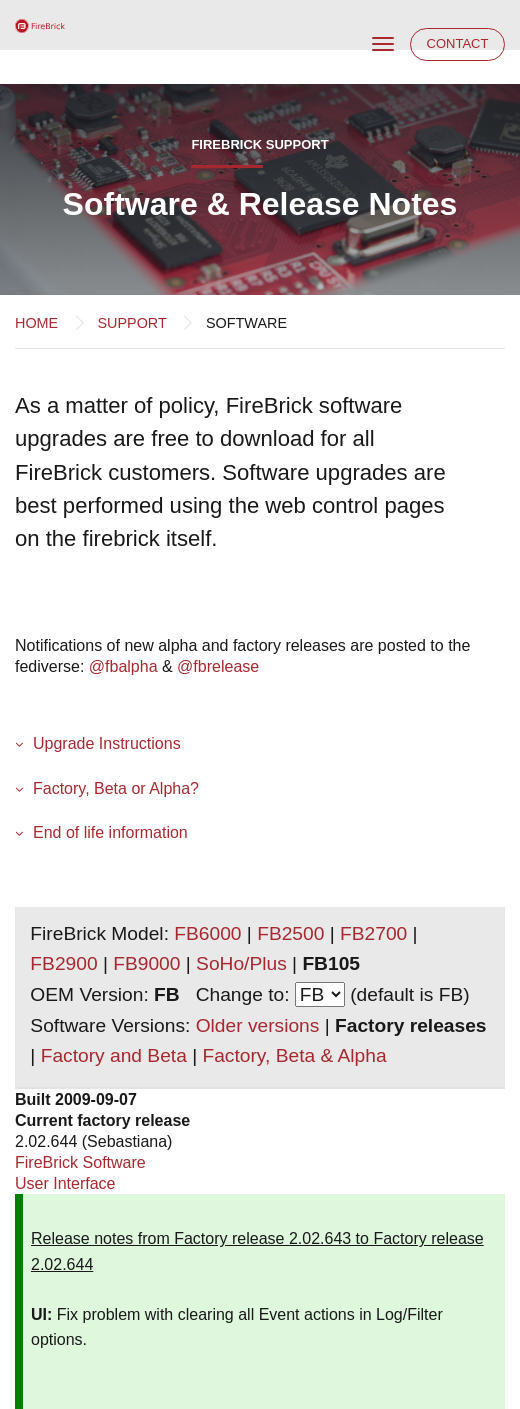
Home (36, 323)
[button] (260, 744)
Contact (458, 43)
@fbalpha (123, 666)
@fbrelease (218, 666)
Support (131, 323)
